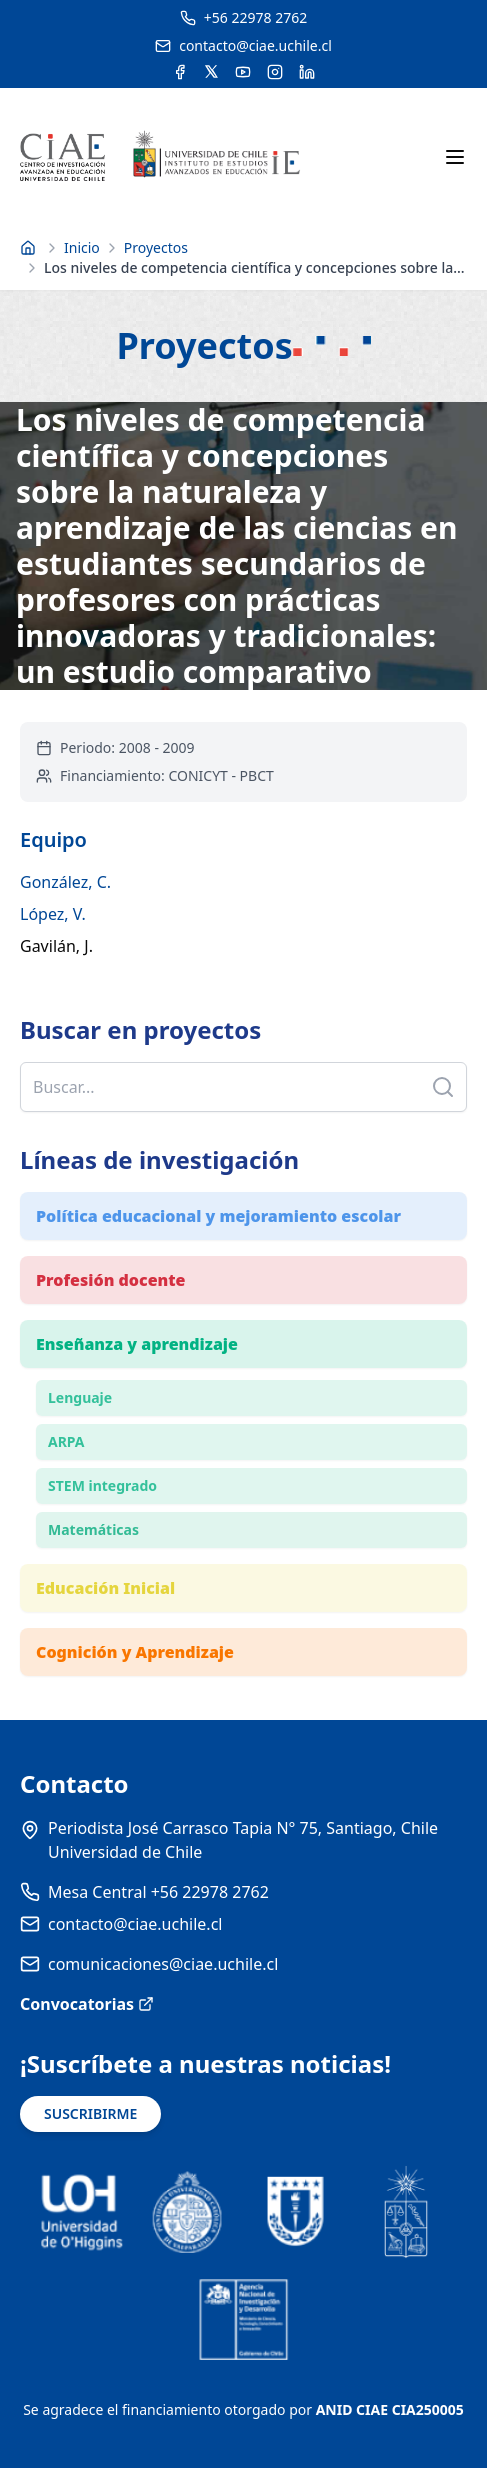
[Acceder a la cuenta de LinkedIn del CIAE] (307, 72)
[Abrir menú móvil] (455, 157)
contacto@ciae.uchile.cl (135, 1924)
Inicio (82, 247)
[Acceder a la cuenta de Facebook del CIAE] (180, 72)
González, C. (65, 882)
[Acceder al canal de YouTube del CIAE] (243, 72)
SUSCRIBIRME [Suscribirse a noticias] (90, 2113)
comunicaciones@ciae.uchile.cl (163, 1964)
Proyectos (156, 247)
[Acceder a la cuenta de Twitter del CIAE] (211, 72)
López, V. (53, 914)
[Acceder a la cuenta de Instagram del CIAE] (275, 72)
